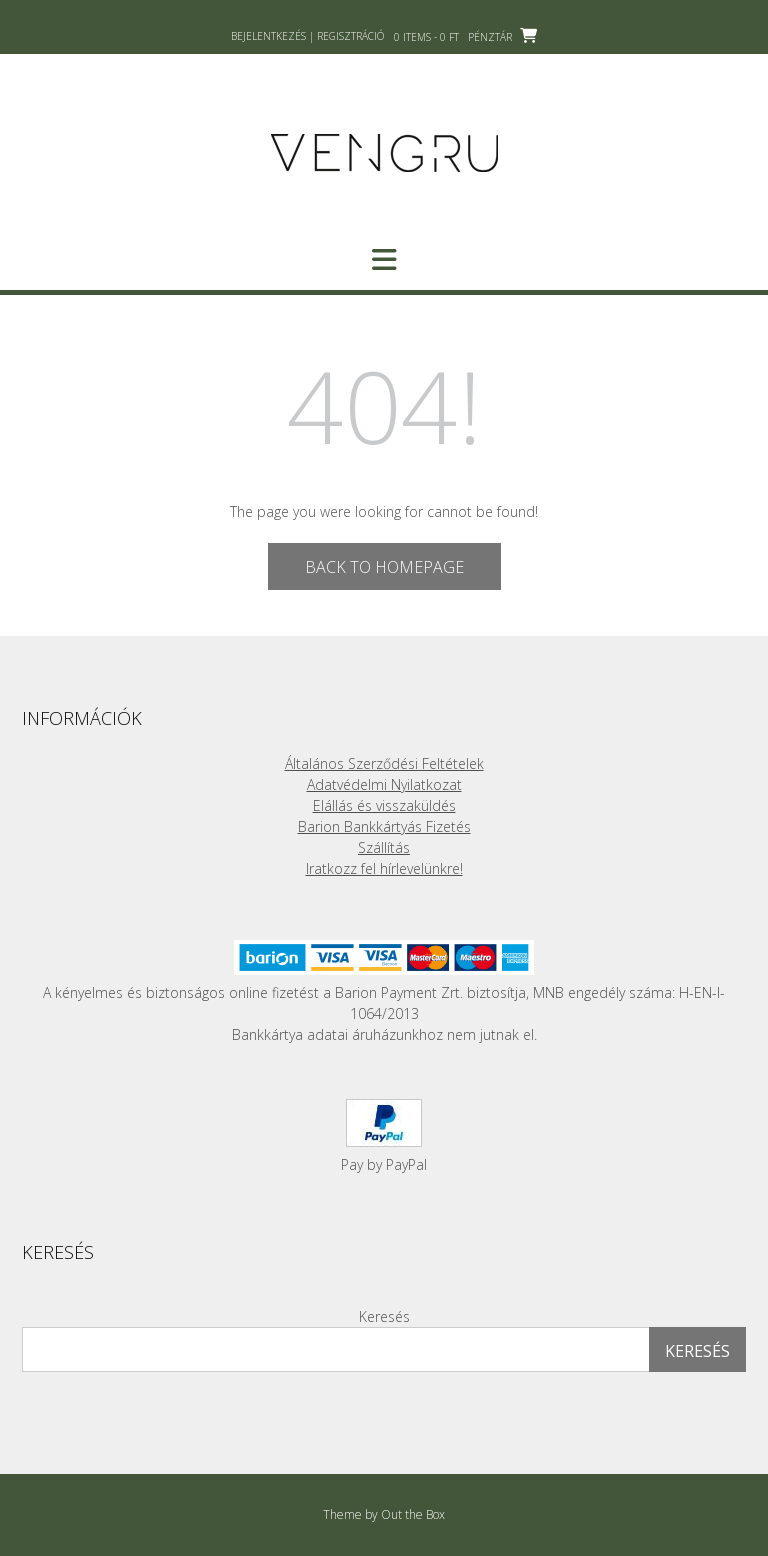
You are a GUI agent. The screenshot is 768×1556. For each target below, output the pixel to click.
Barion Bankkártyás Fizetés (384, 826)
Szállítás (384, 847)
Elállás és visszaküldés (384, 805)
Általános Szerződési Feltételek (384, 763)
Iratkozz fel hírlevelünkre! (384, 868)
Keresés (384, 1316)
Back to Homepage (384, 567)
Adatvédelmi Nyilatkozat (384, 784)
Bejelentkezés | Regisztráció (307, 36)
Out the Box (413, 1514)
